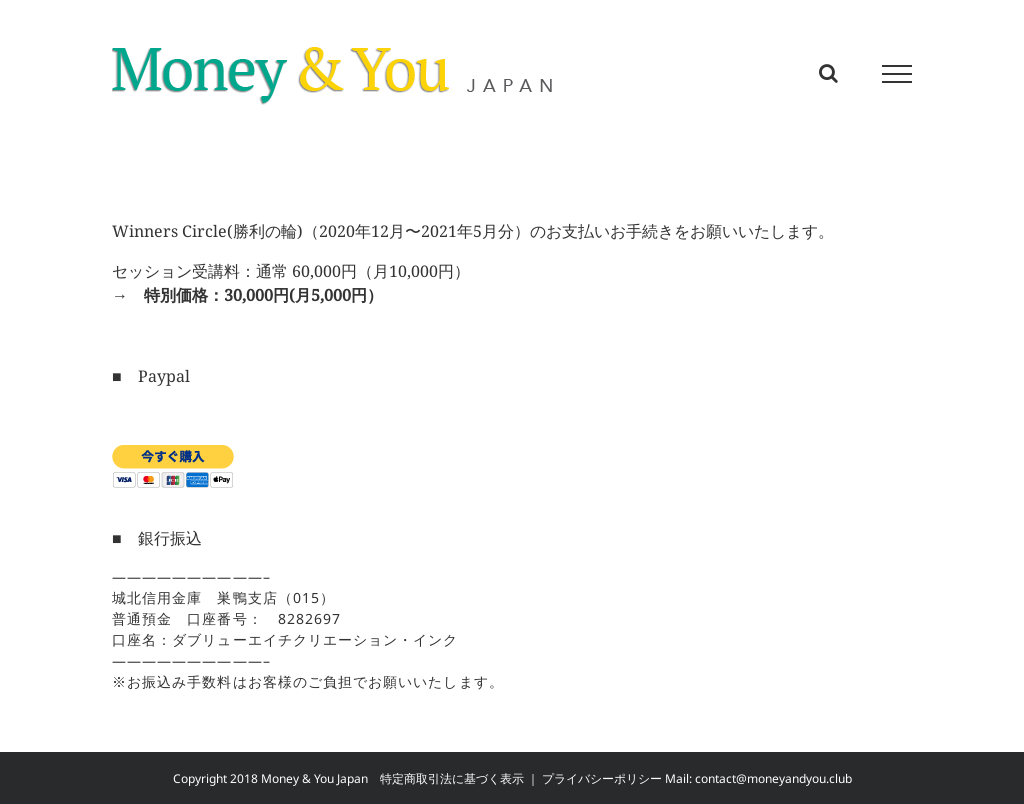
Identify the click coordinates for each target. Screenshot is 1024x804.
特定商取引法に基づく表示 (452, 778)
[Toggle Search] (828, 73)
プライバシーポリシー (602, 778)
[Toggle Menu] (897, 74)
